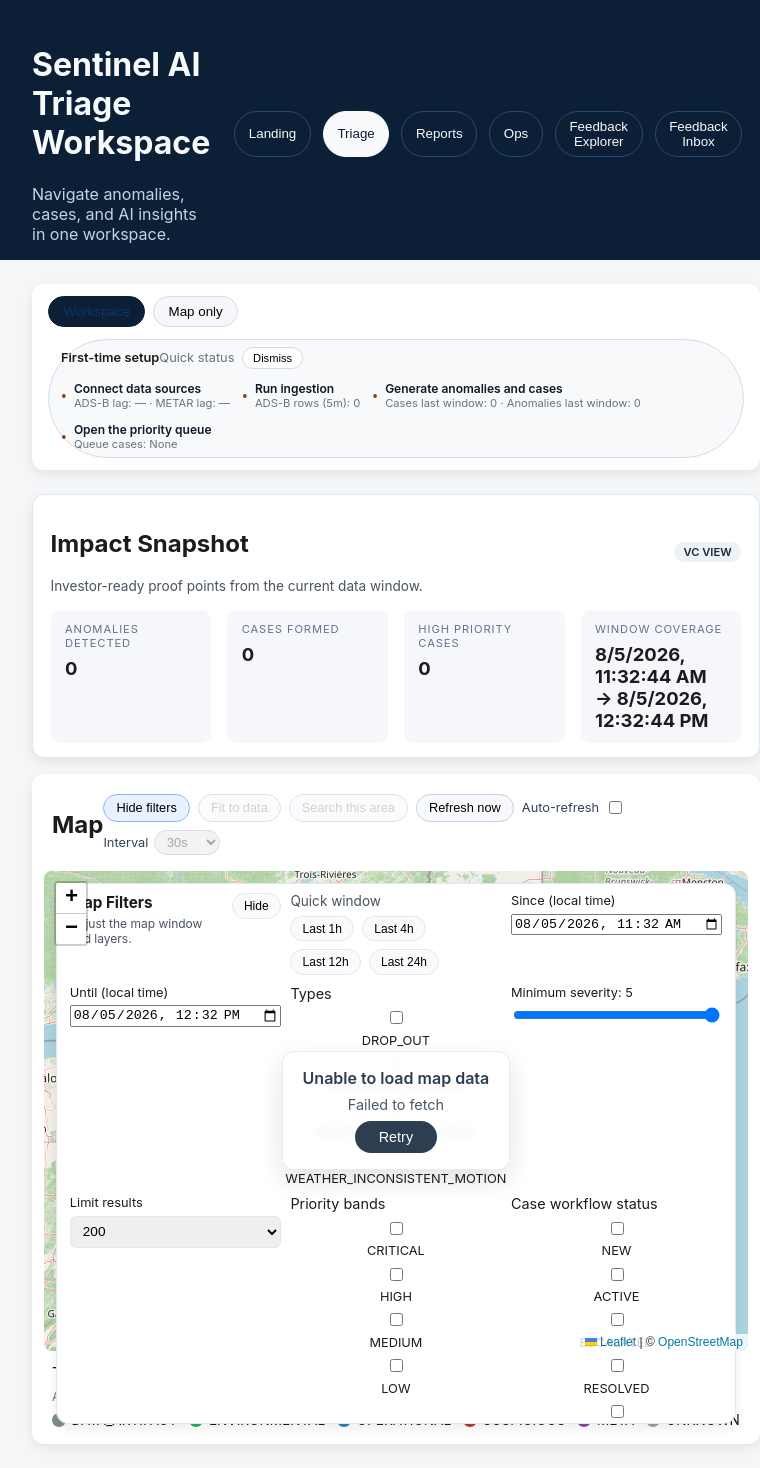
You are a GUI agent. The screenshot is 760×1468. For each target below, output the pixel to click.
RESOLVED (616, 1377)
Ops (516, 133)
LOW (395, 1377)
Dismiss (272, 358)
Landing (272, 133)
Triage (355, 133)
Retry (396, 1137)
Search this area (348, 807)
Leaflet (610, 1342)
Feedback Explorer (598, 134)
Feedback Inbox (698, 134)
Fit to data (239, 807)
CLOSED (616, 1423)
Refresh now (465, 807)
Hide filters (146, 807)
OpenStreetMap (700, 1342)
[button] (71, 898)
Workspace (96, 311)
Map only (196, 311)
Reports (439, 133)
